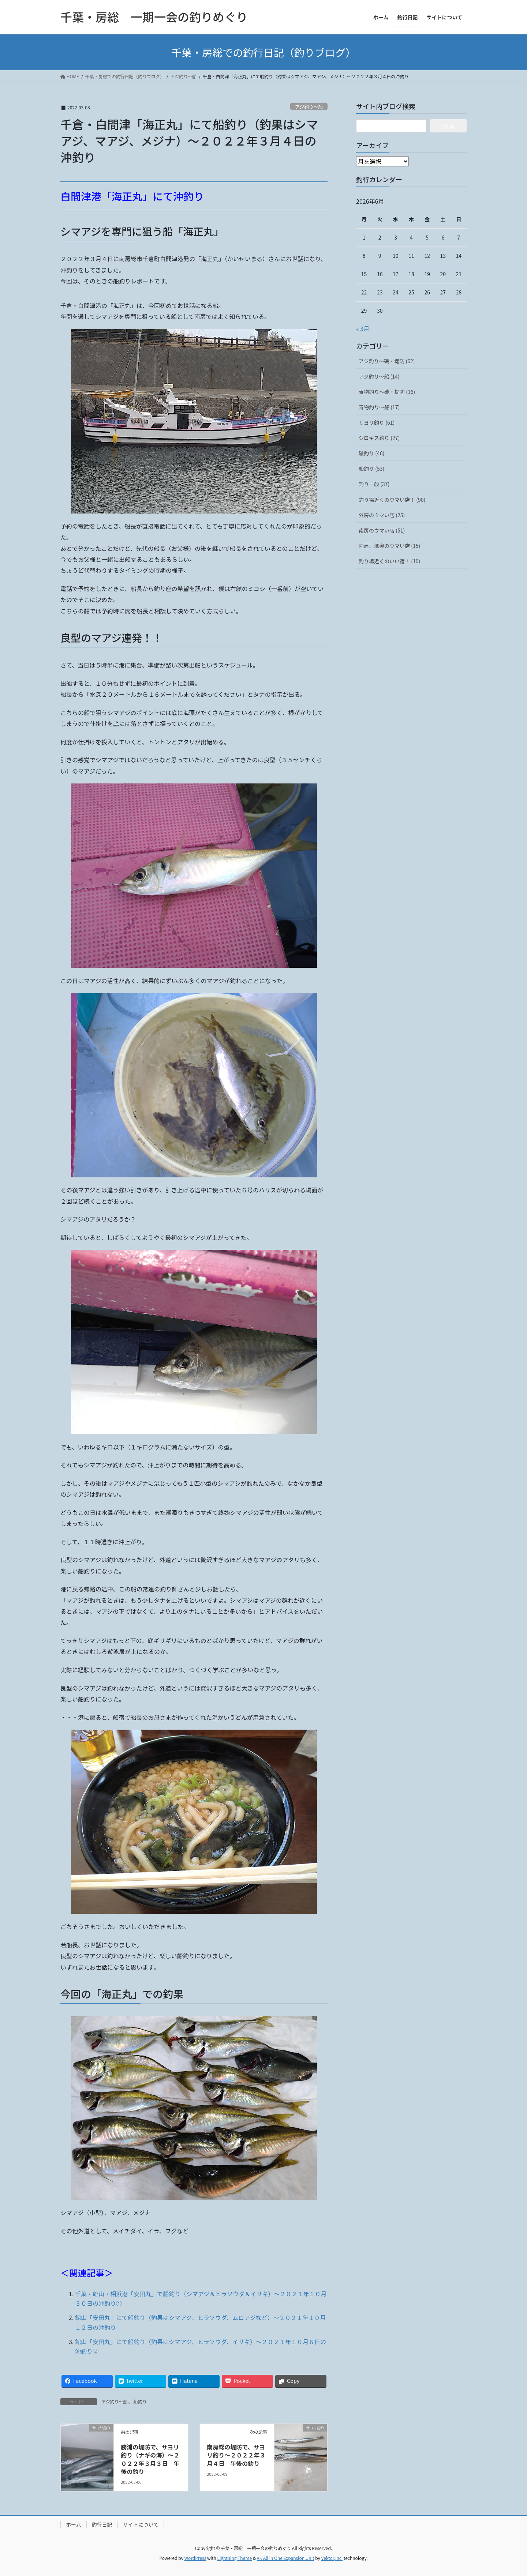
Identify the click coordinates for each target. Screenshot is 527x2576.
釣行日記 (102, 2524)
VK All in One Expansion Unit (285, 2558)
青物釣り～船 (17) (379, 407)
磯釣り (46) (371, 453)
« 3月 (362, 328)
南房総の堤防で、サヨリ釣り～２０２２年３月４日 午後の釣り (236, 2455)
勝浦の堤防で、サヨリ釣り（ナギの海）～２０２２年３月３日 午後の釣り (150, 2459)
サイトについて (141, 2524)
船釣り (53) (371, 468)
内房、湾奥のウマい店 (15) (389, 545)
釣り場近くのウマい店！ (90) (392, 499)
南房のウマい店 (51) (382, 530)
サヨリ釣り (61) (377, 422)
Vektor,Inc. (332, 2558)
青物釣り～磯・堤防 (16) (387, 391)
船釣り (140, 2401)
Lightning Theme (234, 2558)
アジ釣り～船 (309, 106)
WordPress (195, 2558)
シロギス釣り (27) (379, 437)
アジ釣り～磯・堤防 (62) (387, 361)
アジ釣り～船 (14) (379, 376)
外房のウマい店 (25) (382, 515)
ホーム (73, 2524)
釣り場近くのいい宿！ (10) (389, 561)
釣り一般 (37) (374, 484)
